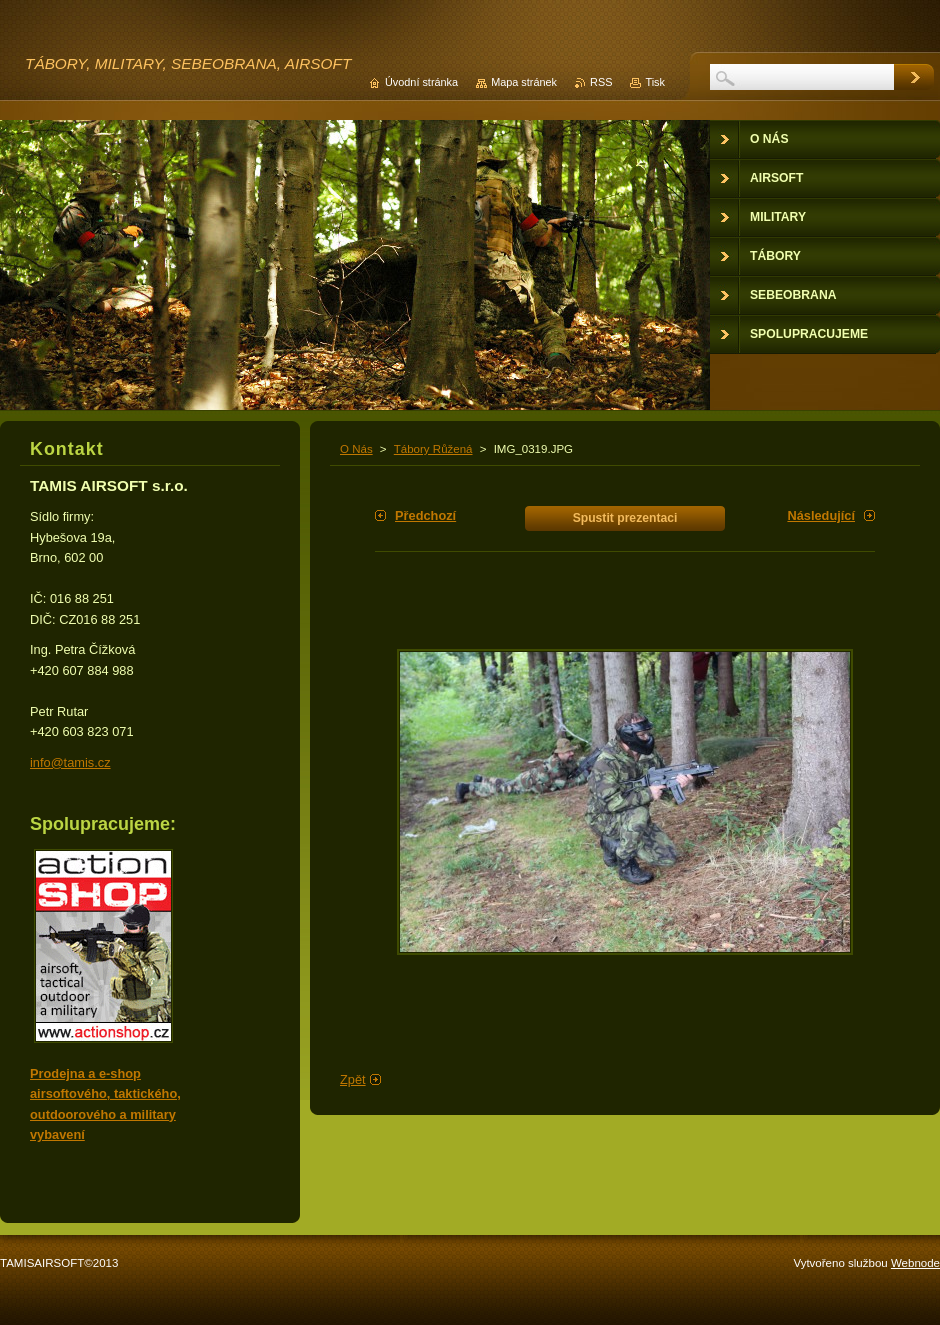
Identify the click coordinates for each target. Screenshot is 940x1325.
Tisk (655, 82)
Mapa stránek (524, 82)
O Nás (356, 449)
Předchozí (425, 515)
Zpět (353, 1079)
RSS (601, 82)
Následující (821, 515)
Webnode (915, 1263)
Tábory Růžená (433, 449)
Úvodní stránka (421, 82)
